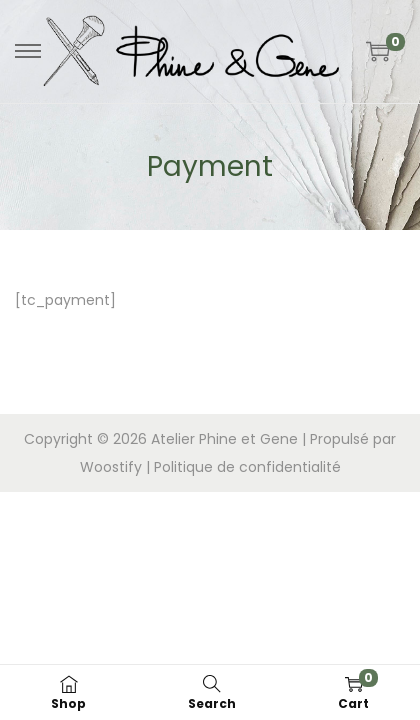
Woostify (111, 467)
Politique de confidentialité (247, 467)
